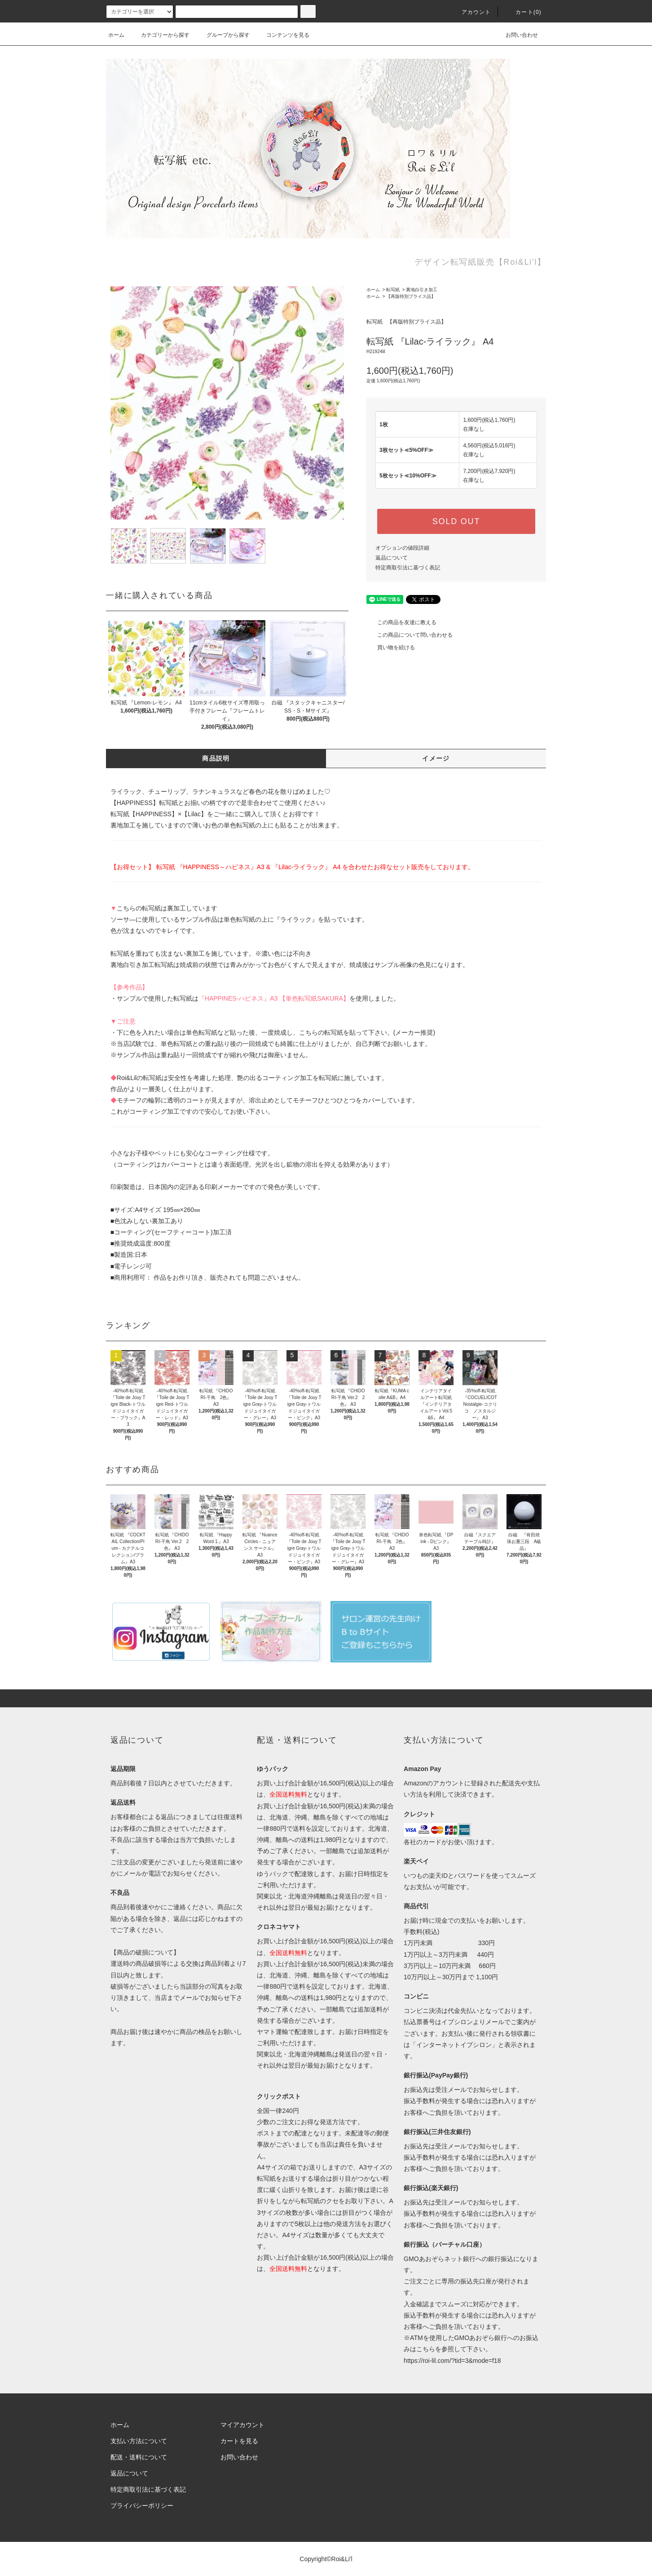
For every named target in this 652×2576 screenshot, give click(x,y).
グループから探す (223, 35)
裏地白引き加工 (421, 289)
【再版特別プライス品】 (411, 296)
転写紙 (393, 289)
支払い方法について (138, 2441)
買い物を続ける (390, 647)
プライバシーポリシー (141, 2505)
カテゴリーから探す (159, 35)
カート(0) (523, 12)
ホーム (116, 35)
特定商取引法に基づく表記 (407, 567)
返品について (391, 558)
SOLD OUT (456, 521)
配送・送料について (138, 2457)
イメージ (436, 758)
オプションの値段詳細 (402, 548)
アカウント (471, 12)
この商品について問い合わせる (409, 635)
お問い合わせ (516, 35)
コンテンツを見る (282, 35)
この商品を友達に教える (401, 622)
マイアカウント (242, 2424)
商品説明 (216, 758)
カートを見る (239, 2441)
